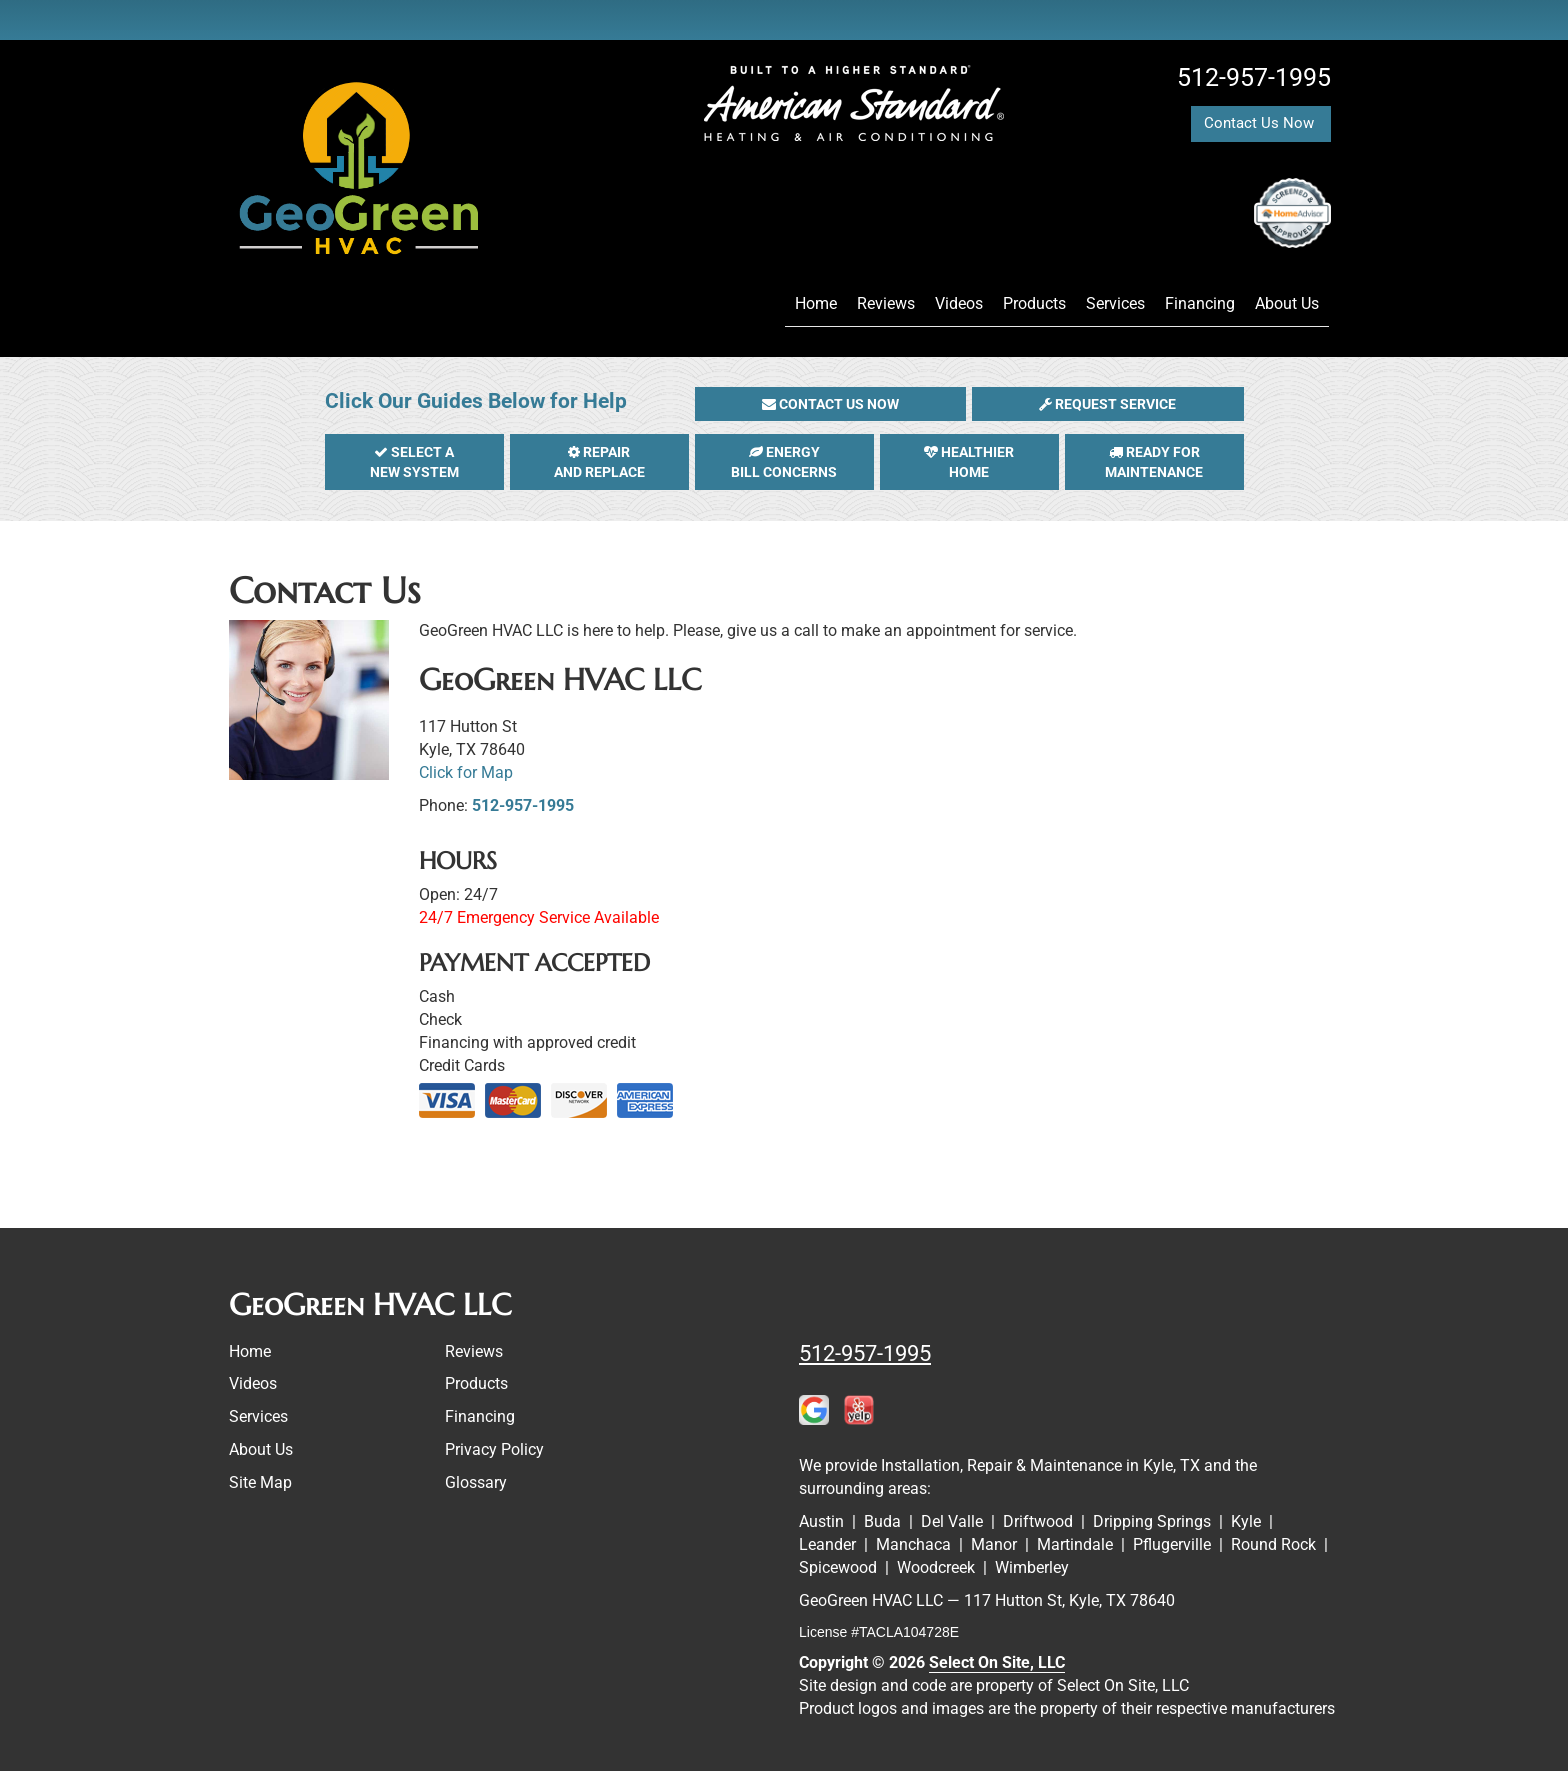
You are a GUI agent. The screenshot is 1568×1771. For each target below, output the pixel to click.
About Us (1287, 303)
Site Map (260, 1482)
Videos (959, 303)
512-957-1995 (523, 805)
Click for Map (466, 772)
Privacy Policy (494, 1449)
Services (1115, 303)
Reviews (886, 303)
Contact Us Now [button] (1261, 123)
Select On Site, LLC (997, 1662)
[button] (831, 404)
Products (1034, 303)
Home (816, 303)
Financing (1200, 303)
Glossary (476, 1482)
